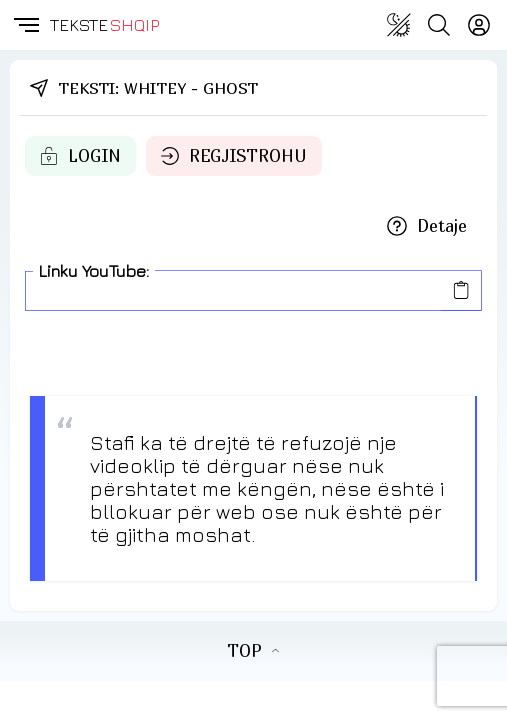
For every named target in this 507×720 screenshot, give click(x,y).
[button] (25, 25)
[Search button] (439, 25)
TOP (253, 651)
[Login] (479, 25)
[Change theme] (399, 25)
